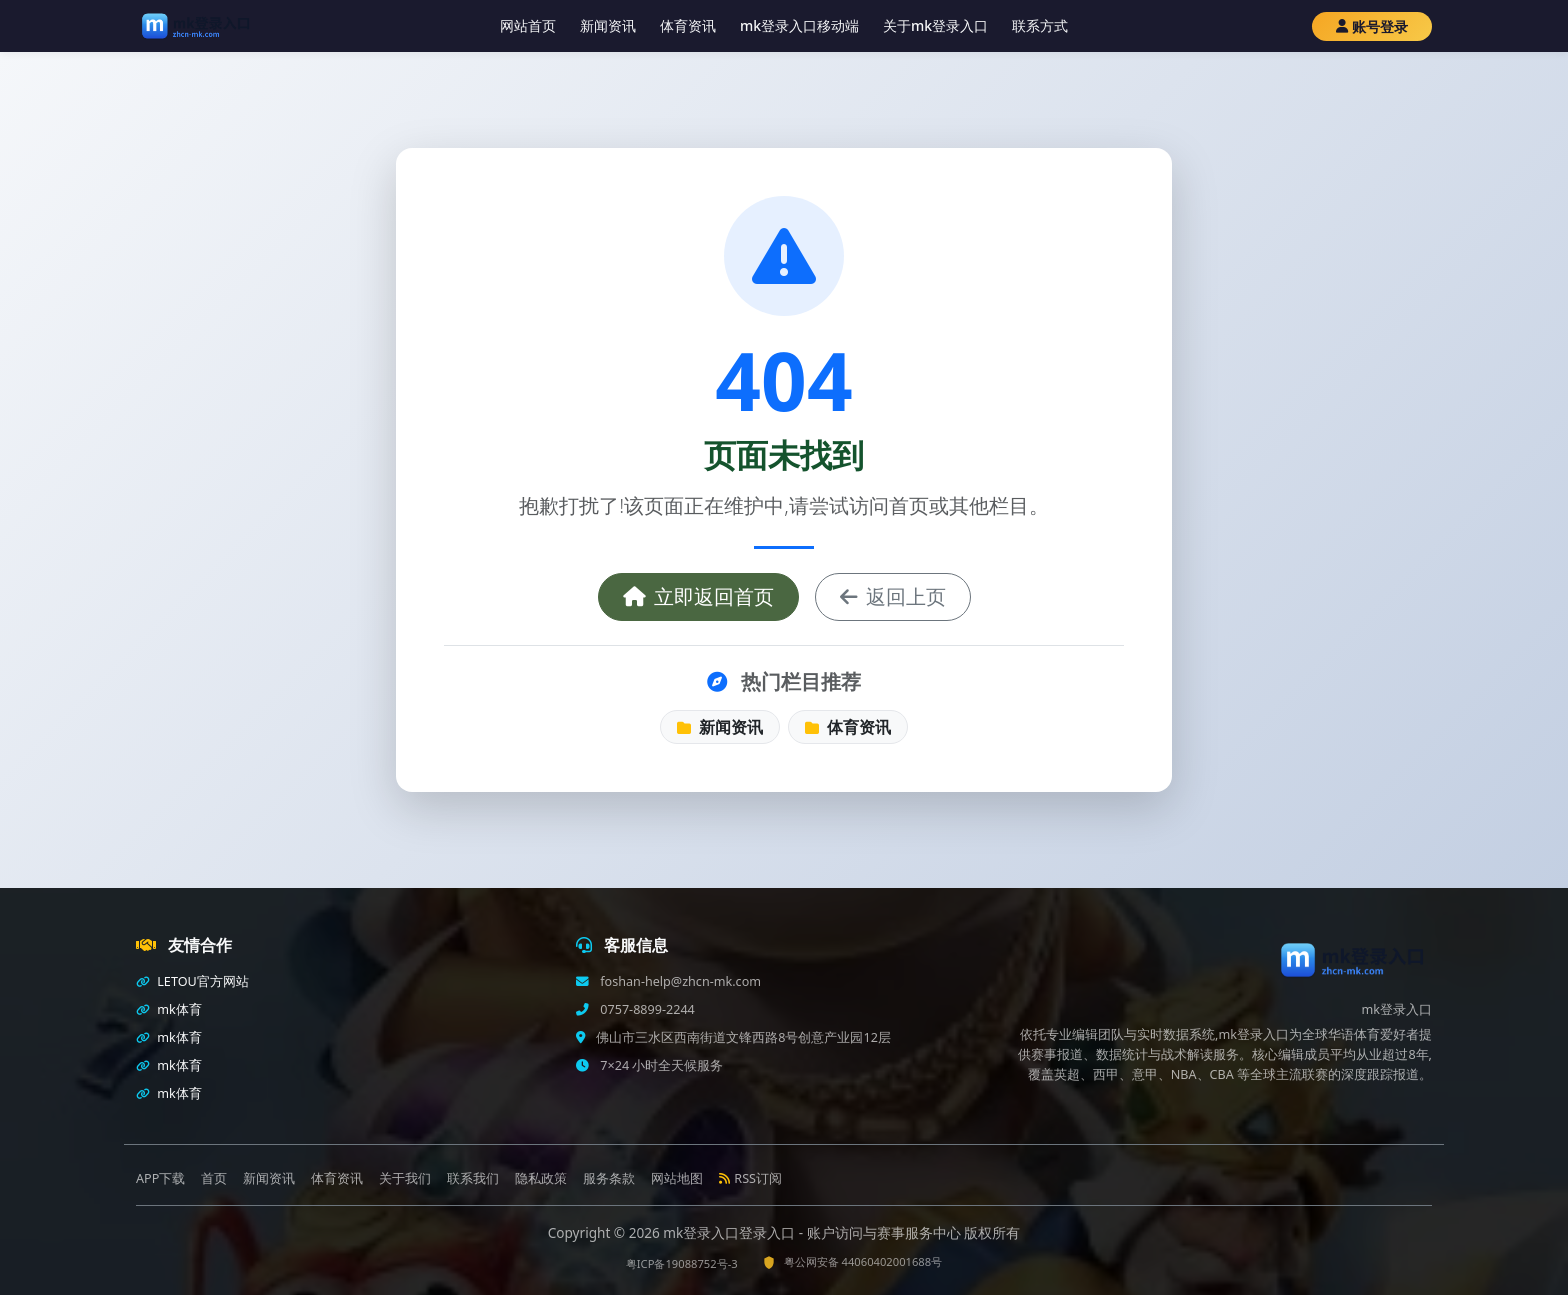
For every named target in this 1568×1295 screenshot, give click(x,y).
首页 (214, 1178)
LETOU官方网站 (192, 981)
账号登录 (1372, 26)
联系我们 (473, 1178)
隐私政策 (541, 1178)
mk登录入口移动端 (799, 25)
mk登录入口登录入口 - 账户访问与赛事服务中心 (813, 1232)
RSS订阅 (750, 1178)
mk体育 (169, 1009)
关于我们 (405, 1178)
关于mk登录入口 (935, 25)
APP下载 (160, 1178)
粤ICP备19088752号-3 (682, 1263)
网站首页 (528, 25)
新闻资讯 (608, 25)
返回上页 (893, 596)
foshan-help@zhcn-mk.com (679, 981)
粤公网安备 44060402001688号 (852, 1261)
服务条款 (609, 1178)
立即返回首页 (698, 596)
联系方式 (1040, 25)
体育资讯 (688, 25)
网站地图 (677, 1178)
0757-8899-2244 (646, 1009)
